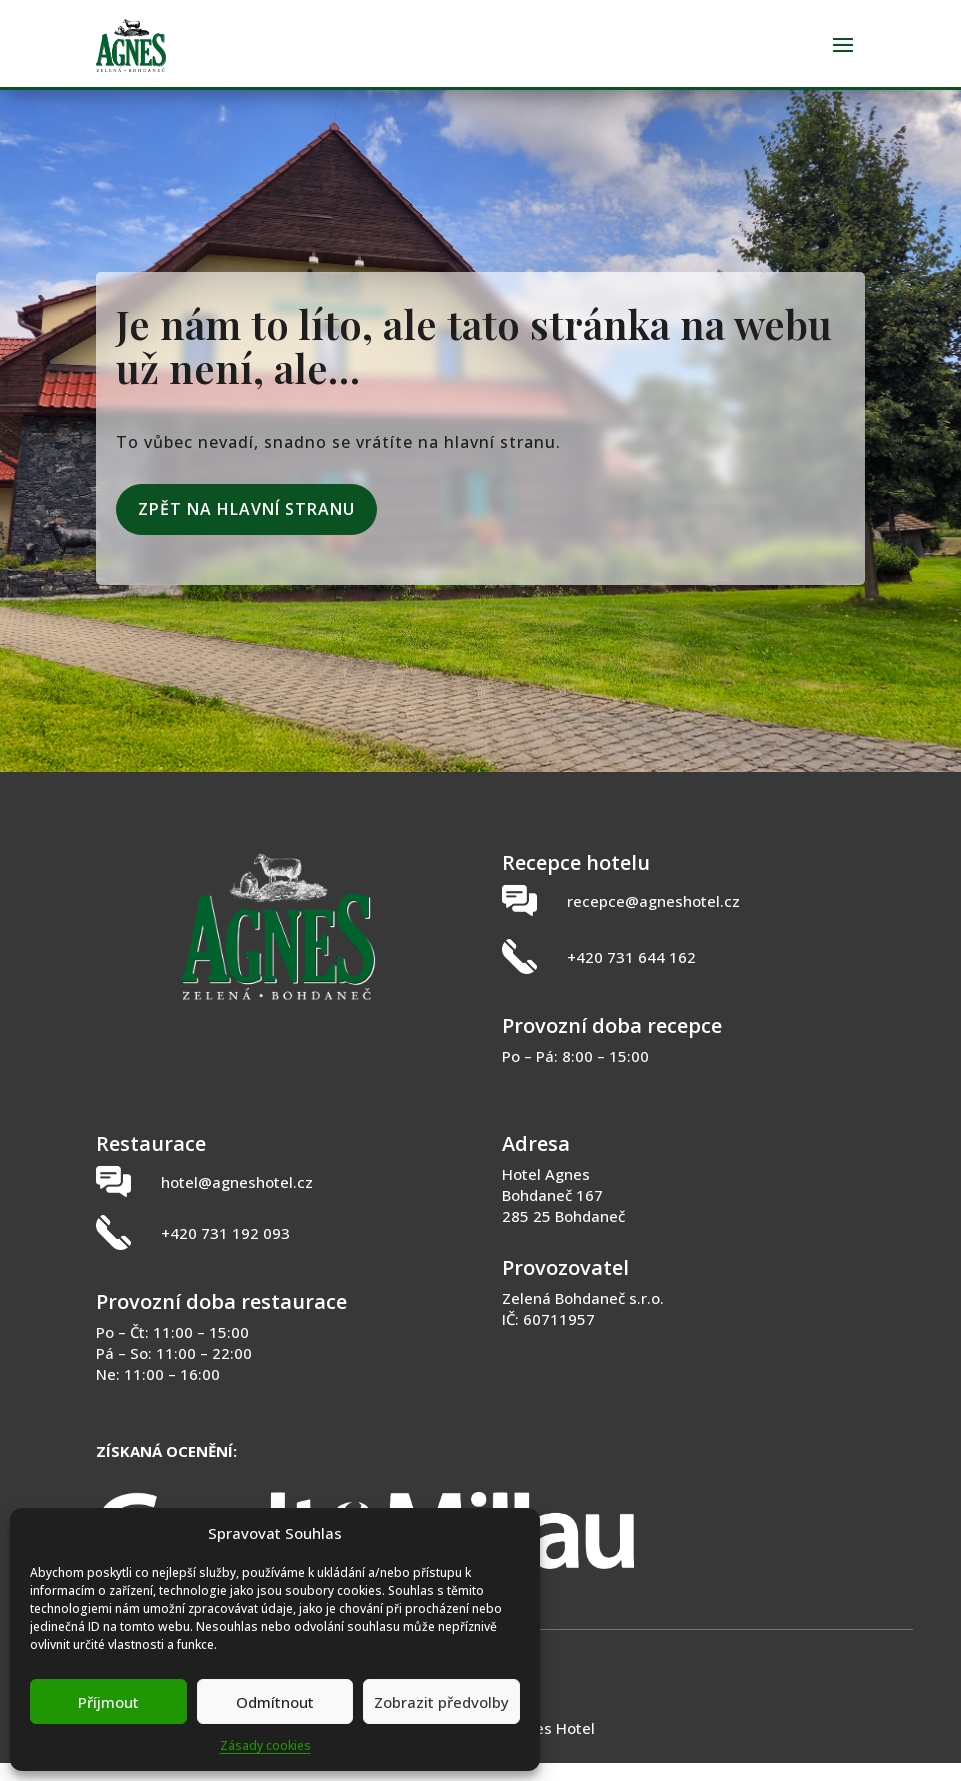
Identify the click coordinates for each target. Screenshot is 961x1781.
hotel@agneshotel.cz (237, 1200)
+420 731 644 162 (631, 975)
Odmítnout (275, 1702)
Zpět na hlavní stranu (246, 527)
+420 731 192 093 (225, 1251)
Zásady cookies (265, 1745)
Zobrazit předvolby (441, 1702)
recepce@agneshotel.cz (653, 919)
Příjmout (108, 1702)
